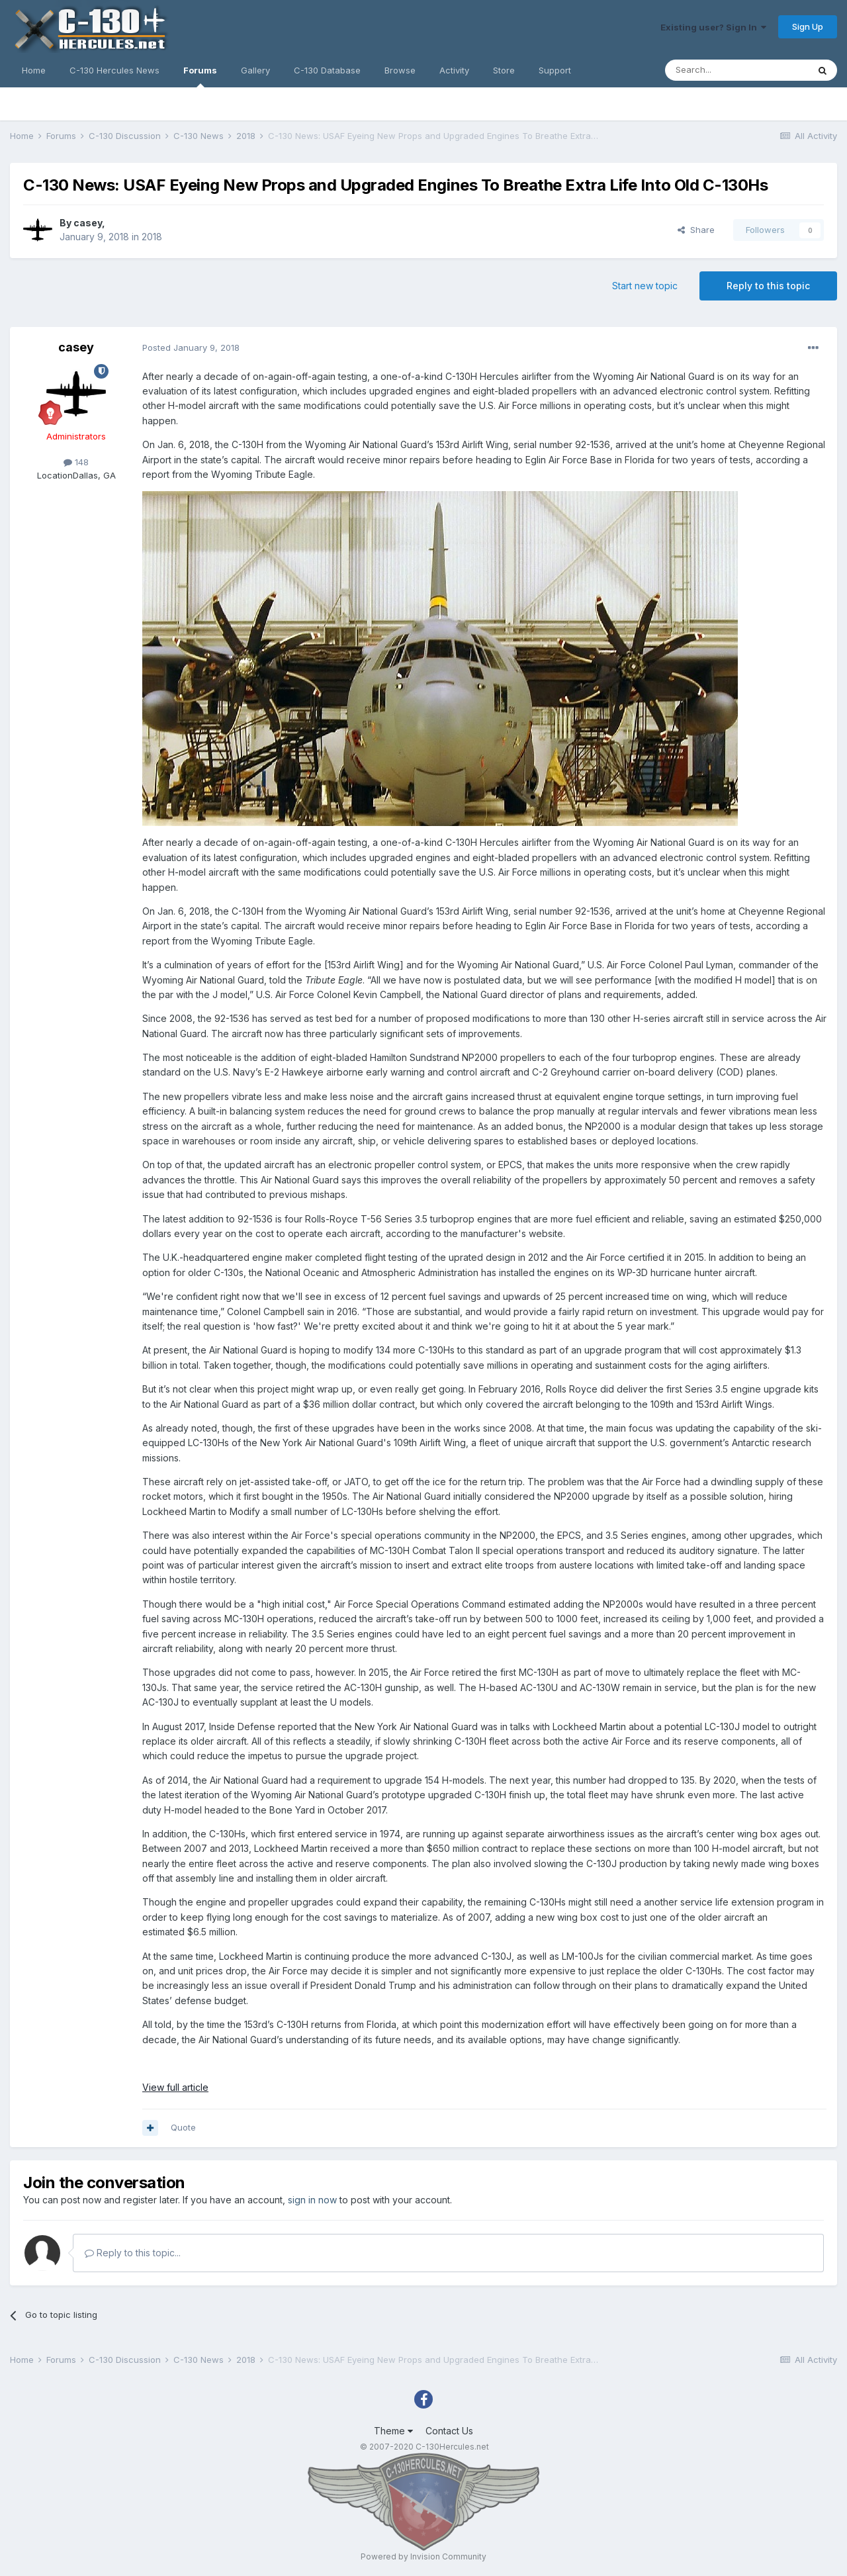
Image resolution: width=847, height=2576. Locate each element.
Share (696, 229)
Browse (400, 70)
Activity (454, 70)
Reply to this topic (768, 285)
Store (504, 70)
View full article (175, 2087)
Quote (183, 2127)
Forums (200, 76)
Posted (191, 347)
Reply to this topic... (133, 2252)
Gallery (255, 70)
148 (76, 462)
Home (34, 70)
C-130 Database (327, 70)
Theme (393, 2430)
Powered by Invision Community (423, 2556)
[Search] (736, 70)
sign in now (312, 2199)
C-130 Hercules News (114, 70)
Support (555, 70)
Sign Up (807, 26)
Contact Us (449, 2430)
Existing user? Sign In (713, 27)
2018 (152, 236)
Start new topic (645, 285)
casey (87, 222)
